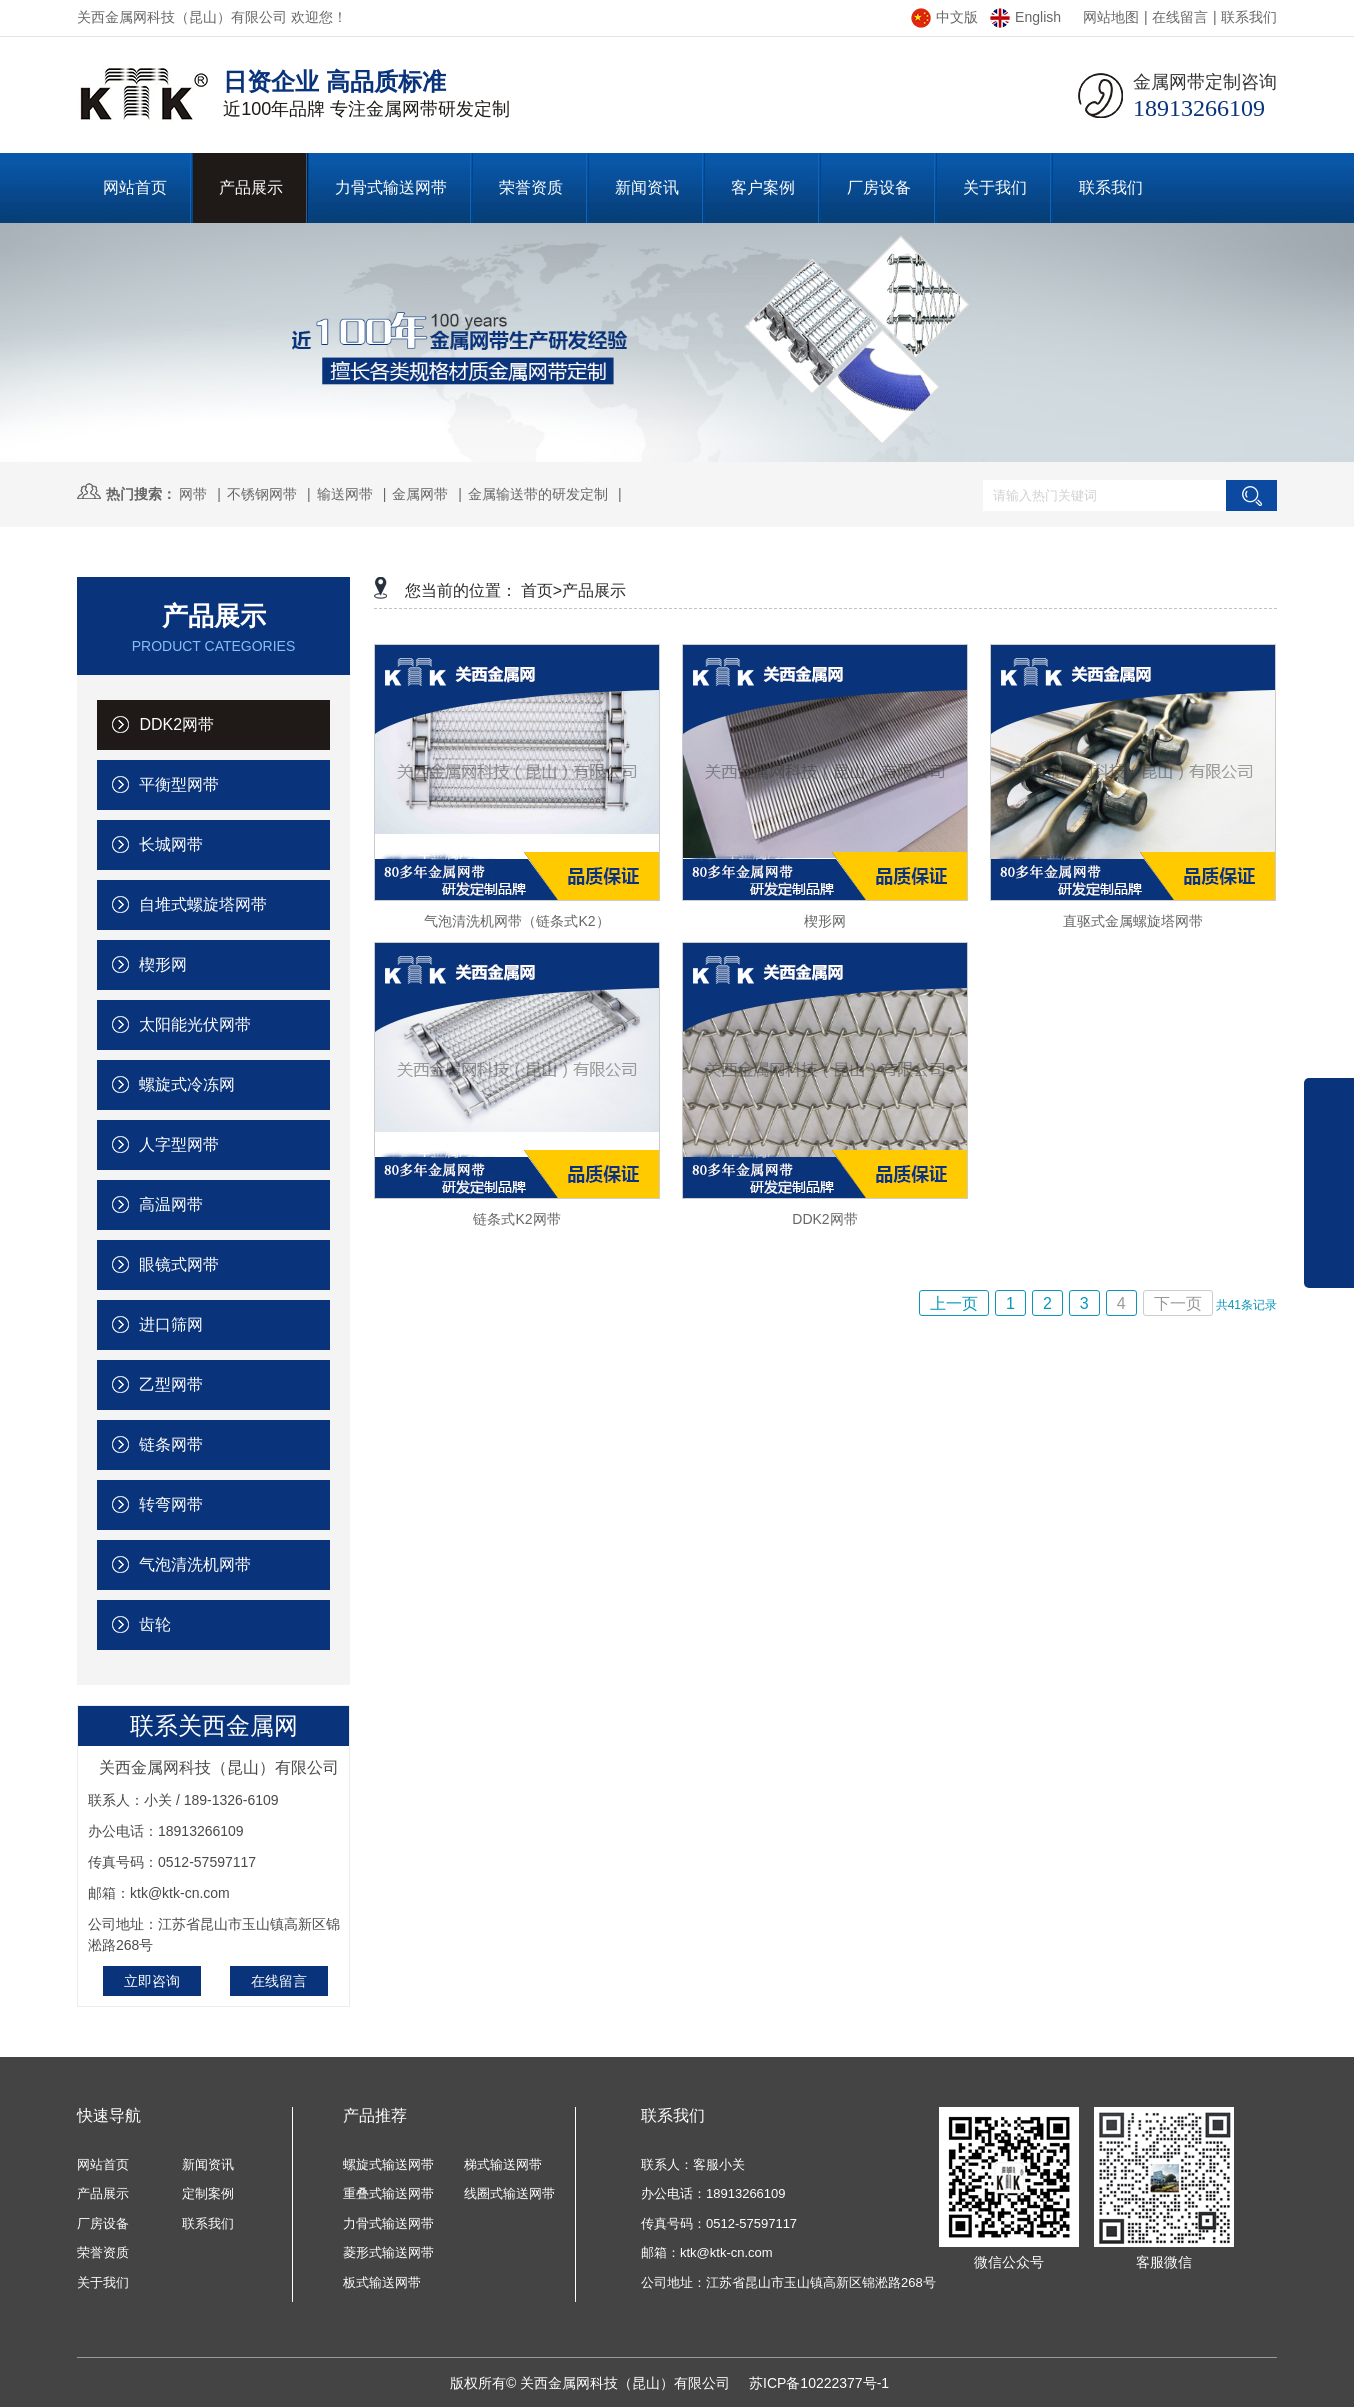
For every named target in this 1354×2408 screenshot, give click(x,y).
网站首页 (103, 2164)
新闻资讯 (208, 2164)
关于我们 (103, 2282)
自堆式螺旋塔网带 (189, 904)
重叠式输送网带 (388, 2193)
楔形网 (149, 964)
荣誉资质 (103, 2252)
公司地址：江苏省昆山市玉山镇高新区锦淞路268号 (788, 2282)
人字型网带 (165, 1144)
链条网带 (157, 1444)
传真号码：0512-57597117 (719, 2223)
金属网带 (420, 494)
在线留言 (1180, 17)
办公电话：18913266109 (713, 2193)
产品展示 (594, 590)
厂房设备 (103, 2223)
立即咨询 (152, 1981)
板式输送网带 (382, 2282)
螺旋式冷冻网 (173, 1084)
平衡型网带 (165, 784)
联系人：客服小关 (693, 2164)
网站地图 (1111, 17)
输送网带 (345, 494)
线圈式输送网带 (509, 2193)
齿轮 (141, 1624)
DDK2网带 (163, 724)
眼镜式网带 (165, 1264)
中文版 (944, 17)
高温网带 (157, 1204)
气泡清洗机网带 (181, 1564)
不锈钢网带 (262, 494)
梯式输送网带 (503, 2164)
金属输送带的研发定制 (538, 494)
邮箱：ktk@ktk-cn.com (707, 2252)
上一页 (954, 1303)
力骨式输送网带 (388, 2223)
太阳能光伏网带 (181, 1024)
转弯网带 (157, 1504)
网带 (193, 494)
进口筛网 (157, 1324)
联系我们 (1249, 17)
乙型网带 (157, 1384)
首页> (541, 590)
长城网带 (157, 844)
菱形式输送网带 (388, 2252)
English (1025, 17)
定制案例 (208, 2193)
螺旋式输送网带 (388, 2164)
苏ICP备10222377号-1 (819, 2383)
